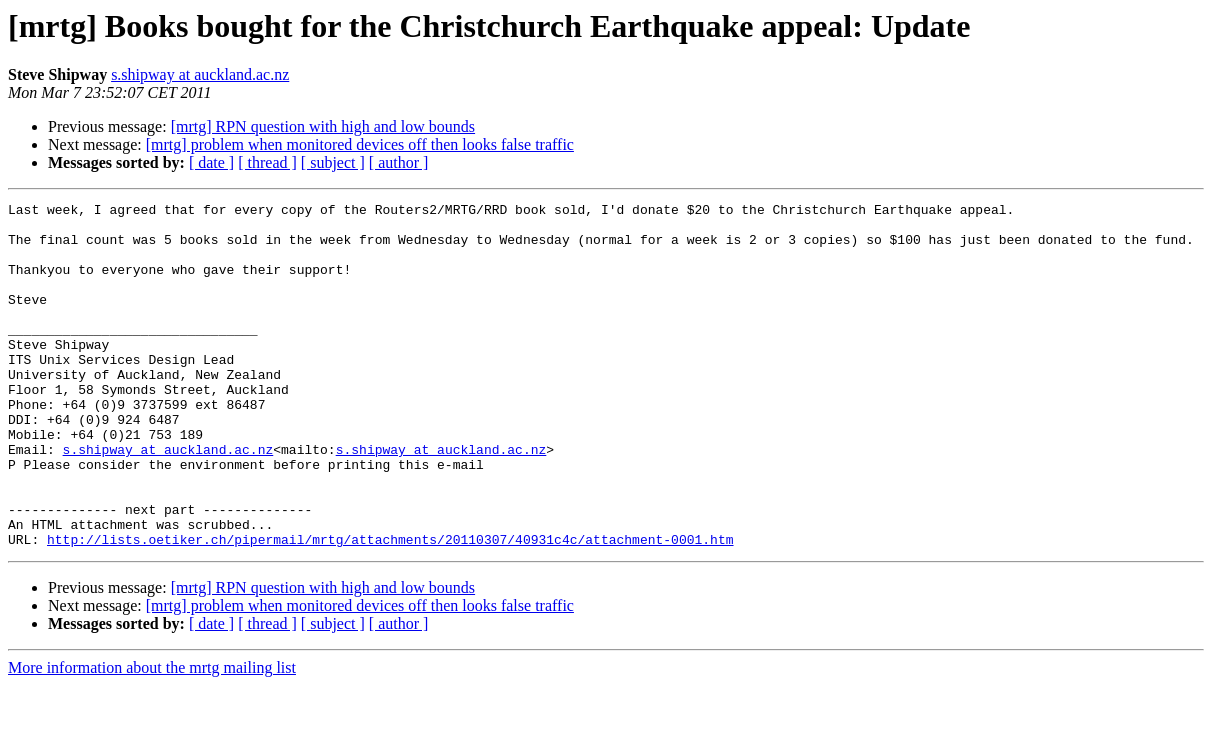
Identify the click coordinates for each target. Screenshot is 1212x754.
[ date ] (211, 162)
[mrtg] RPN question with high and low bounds (323, 126)
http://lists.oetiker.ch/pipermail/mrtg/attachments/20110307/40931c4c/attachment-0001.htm (390, 608)
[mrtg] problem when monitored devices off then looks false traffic (360, 144)
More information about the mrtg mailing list (152, 736)
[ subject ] (333, 162)
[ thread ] (267, 162)
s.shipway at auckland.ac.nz (200, 74)
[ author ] (399, 162)
